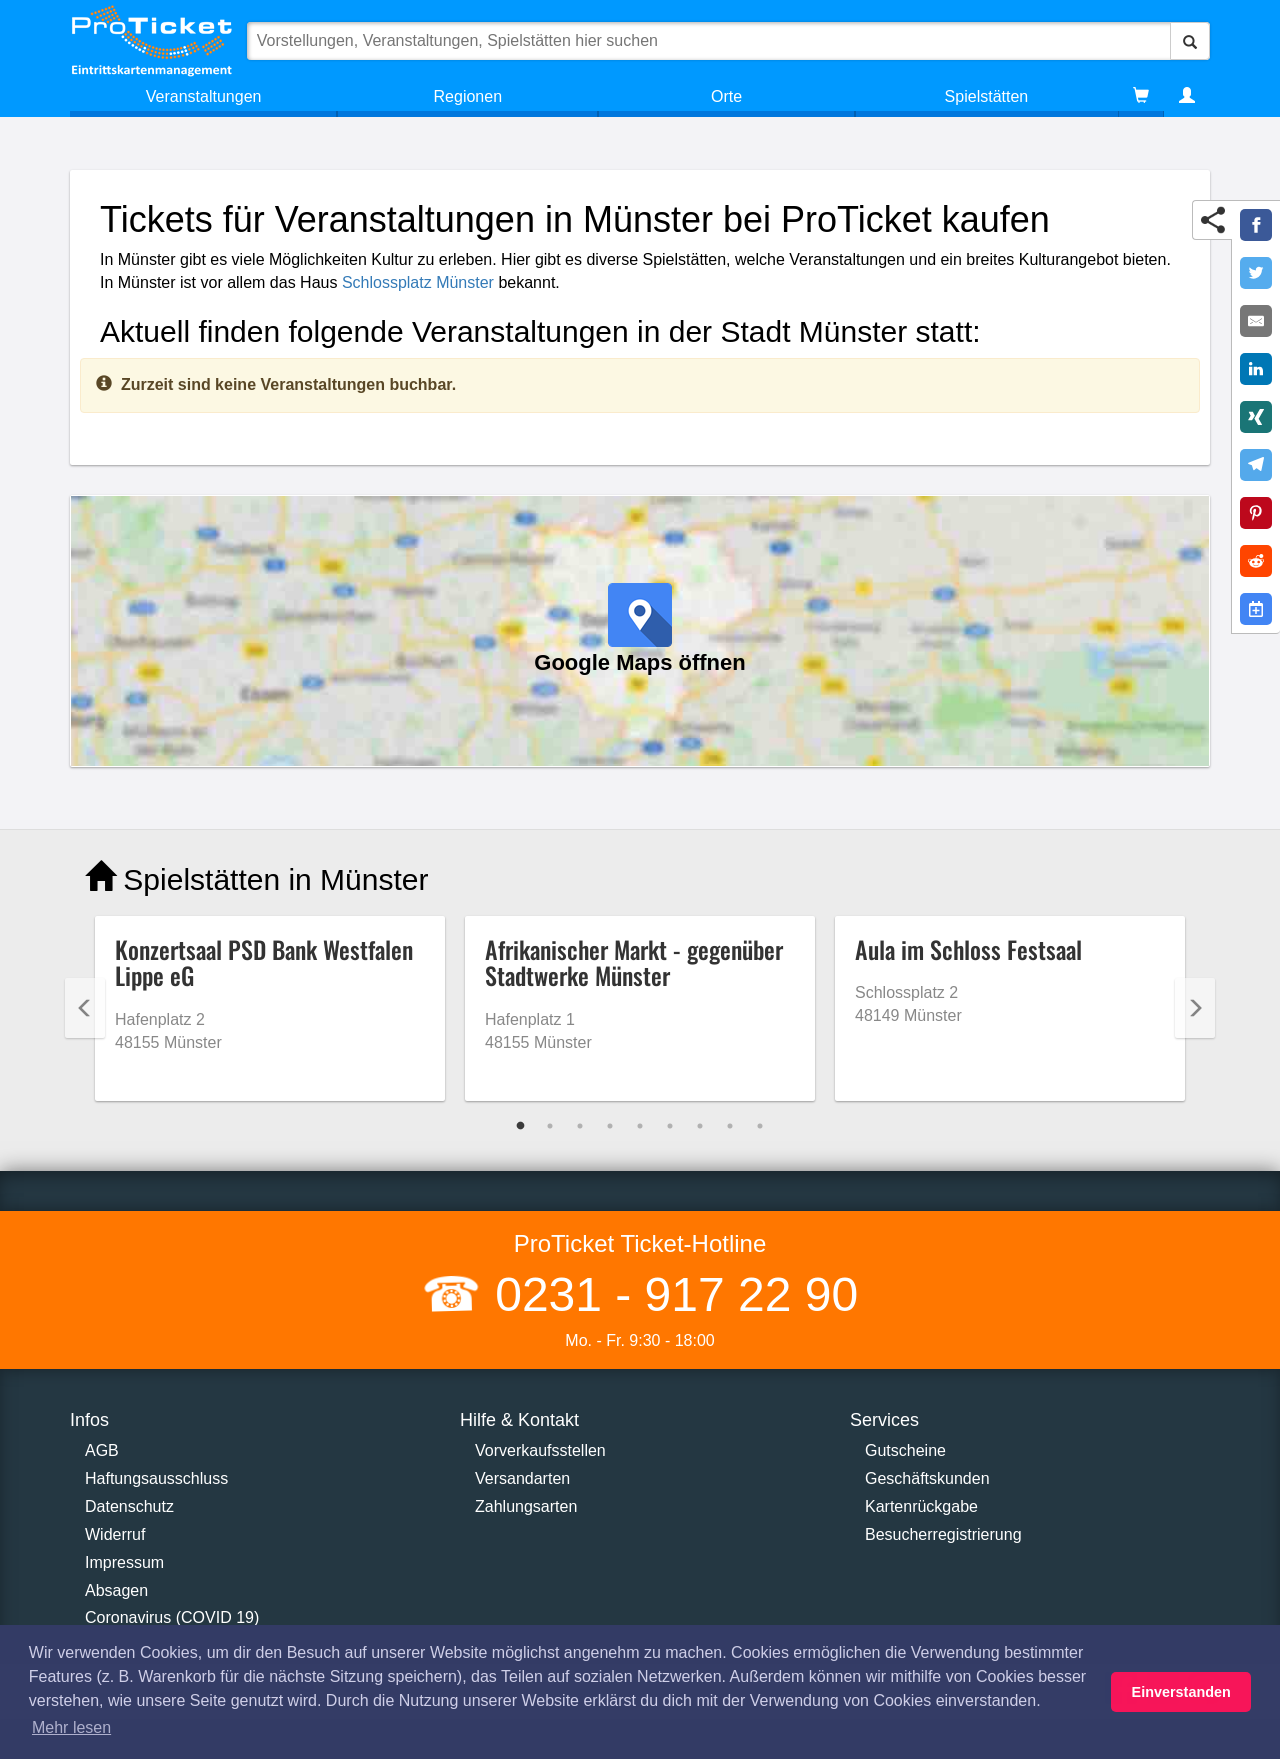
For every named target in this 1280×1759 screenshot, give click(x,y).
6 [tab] (670, 1126)
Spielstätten (987, 96)
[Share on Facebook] (1256, 225)
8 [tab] (730, 1126)
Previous (85, 1008)
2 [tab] (550, 1126)
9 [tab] (760, 1126)
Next (1195, 1008)
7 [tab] (700, 1126)
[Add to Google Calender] (1256, 609)
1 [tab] (520, 1126)
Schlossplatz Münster (418, 282)
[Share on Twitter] (1256, 273)
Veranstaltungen (204, 96)
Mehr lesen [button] (71, 1727)
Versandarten (522, 1478)
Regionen (468, 96)
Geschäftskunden (927, 1478)
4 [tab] (610, 1126)
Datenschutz (129, 1506)
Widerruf (115, 1534)
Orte (726, 96)
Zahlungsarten (526, 1506)
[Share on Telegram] (1256, 465)
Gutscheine (905, 1450)
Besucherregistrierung (943, 1534)
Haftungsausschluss (156, 1478)
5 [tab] (640, 1126)
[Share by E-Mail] (1256, 321)
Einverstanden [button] (1181, 1692)
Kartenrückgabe (921, 1506)
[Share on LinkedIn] (1256, 369)
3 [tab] (580, 1126)
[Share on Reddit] (1256, 561)
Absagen (116, 1590)
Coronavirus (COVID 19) (172, 1617)
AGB (102, 1450)
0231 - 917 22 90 (670, 1294)
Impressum (124, 1562)
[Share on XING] (1256, 417)
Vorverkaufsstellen (540, 1450)
